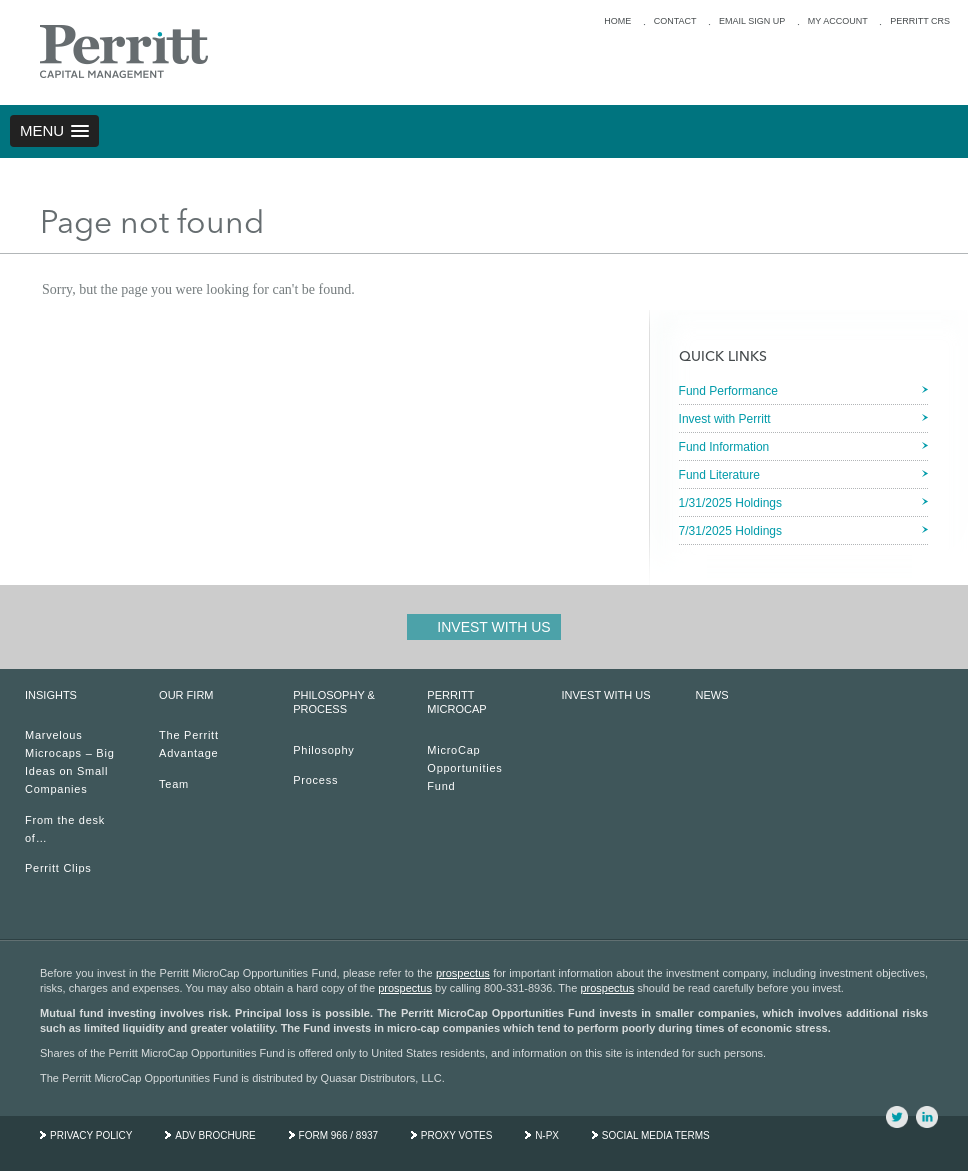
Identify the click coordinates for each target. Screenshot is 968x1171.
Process (315, 780)
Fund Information (724, 447)
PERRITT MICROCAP (456, 702)
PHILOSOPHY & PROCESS (334, 702)
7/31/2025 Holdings (730, 531)
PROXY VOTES (457, 1135)
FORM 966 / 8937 (338, 1135)
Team (174, 784)
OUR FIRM (186, 695)
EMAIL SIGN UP (752, 21)
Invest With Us (493, 627)
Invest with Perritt (725, 419)
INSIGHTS (51, 695)
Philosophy (323, 750)
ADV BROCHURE (215, 1135)
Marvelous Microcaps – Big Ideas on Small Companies (70, 762)
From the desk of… (65, 829)
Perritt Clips (58, 868)
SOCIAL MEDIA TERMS (656, 1135)
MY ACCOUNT (838, 21)
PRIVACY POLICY (91, 1135)
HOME (617, 21)
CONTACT (675, 21)
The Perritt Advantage (189, 744)
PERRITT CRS (920, 21)
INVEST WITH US (605, 695)
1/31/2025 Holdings (730, 503)
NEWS (712, 695)
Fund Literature (719, 475)
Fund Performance (728, 391)
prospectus (463, 973)
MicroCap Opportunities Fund (464, 768)
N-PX (547, 1135)
